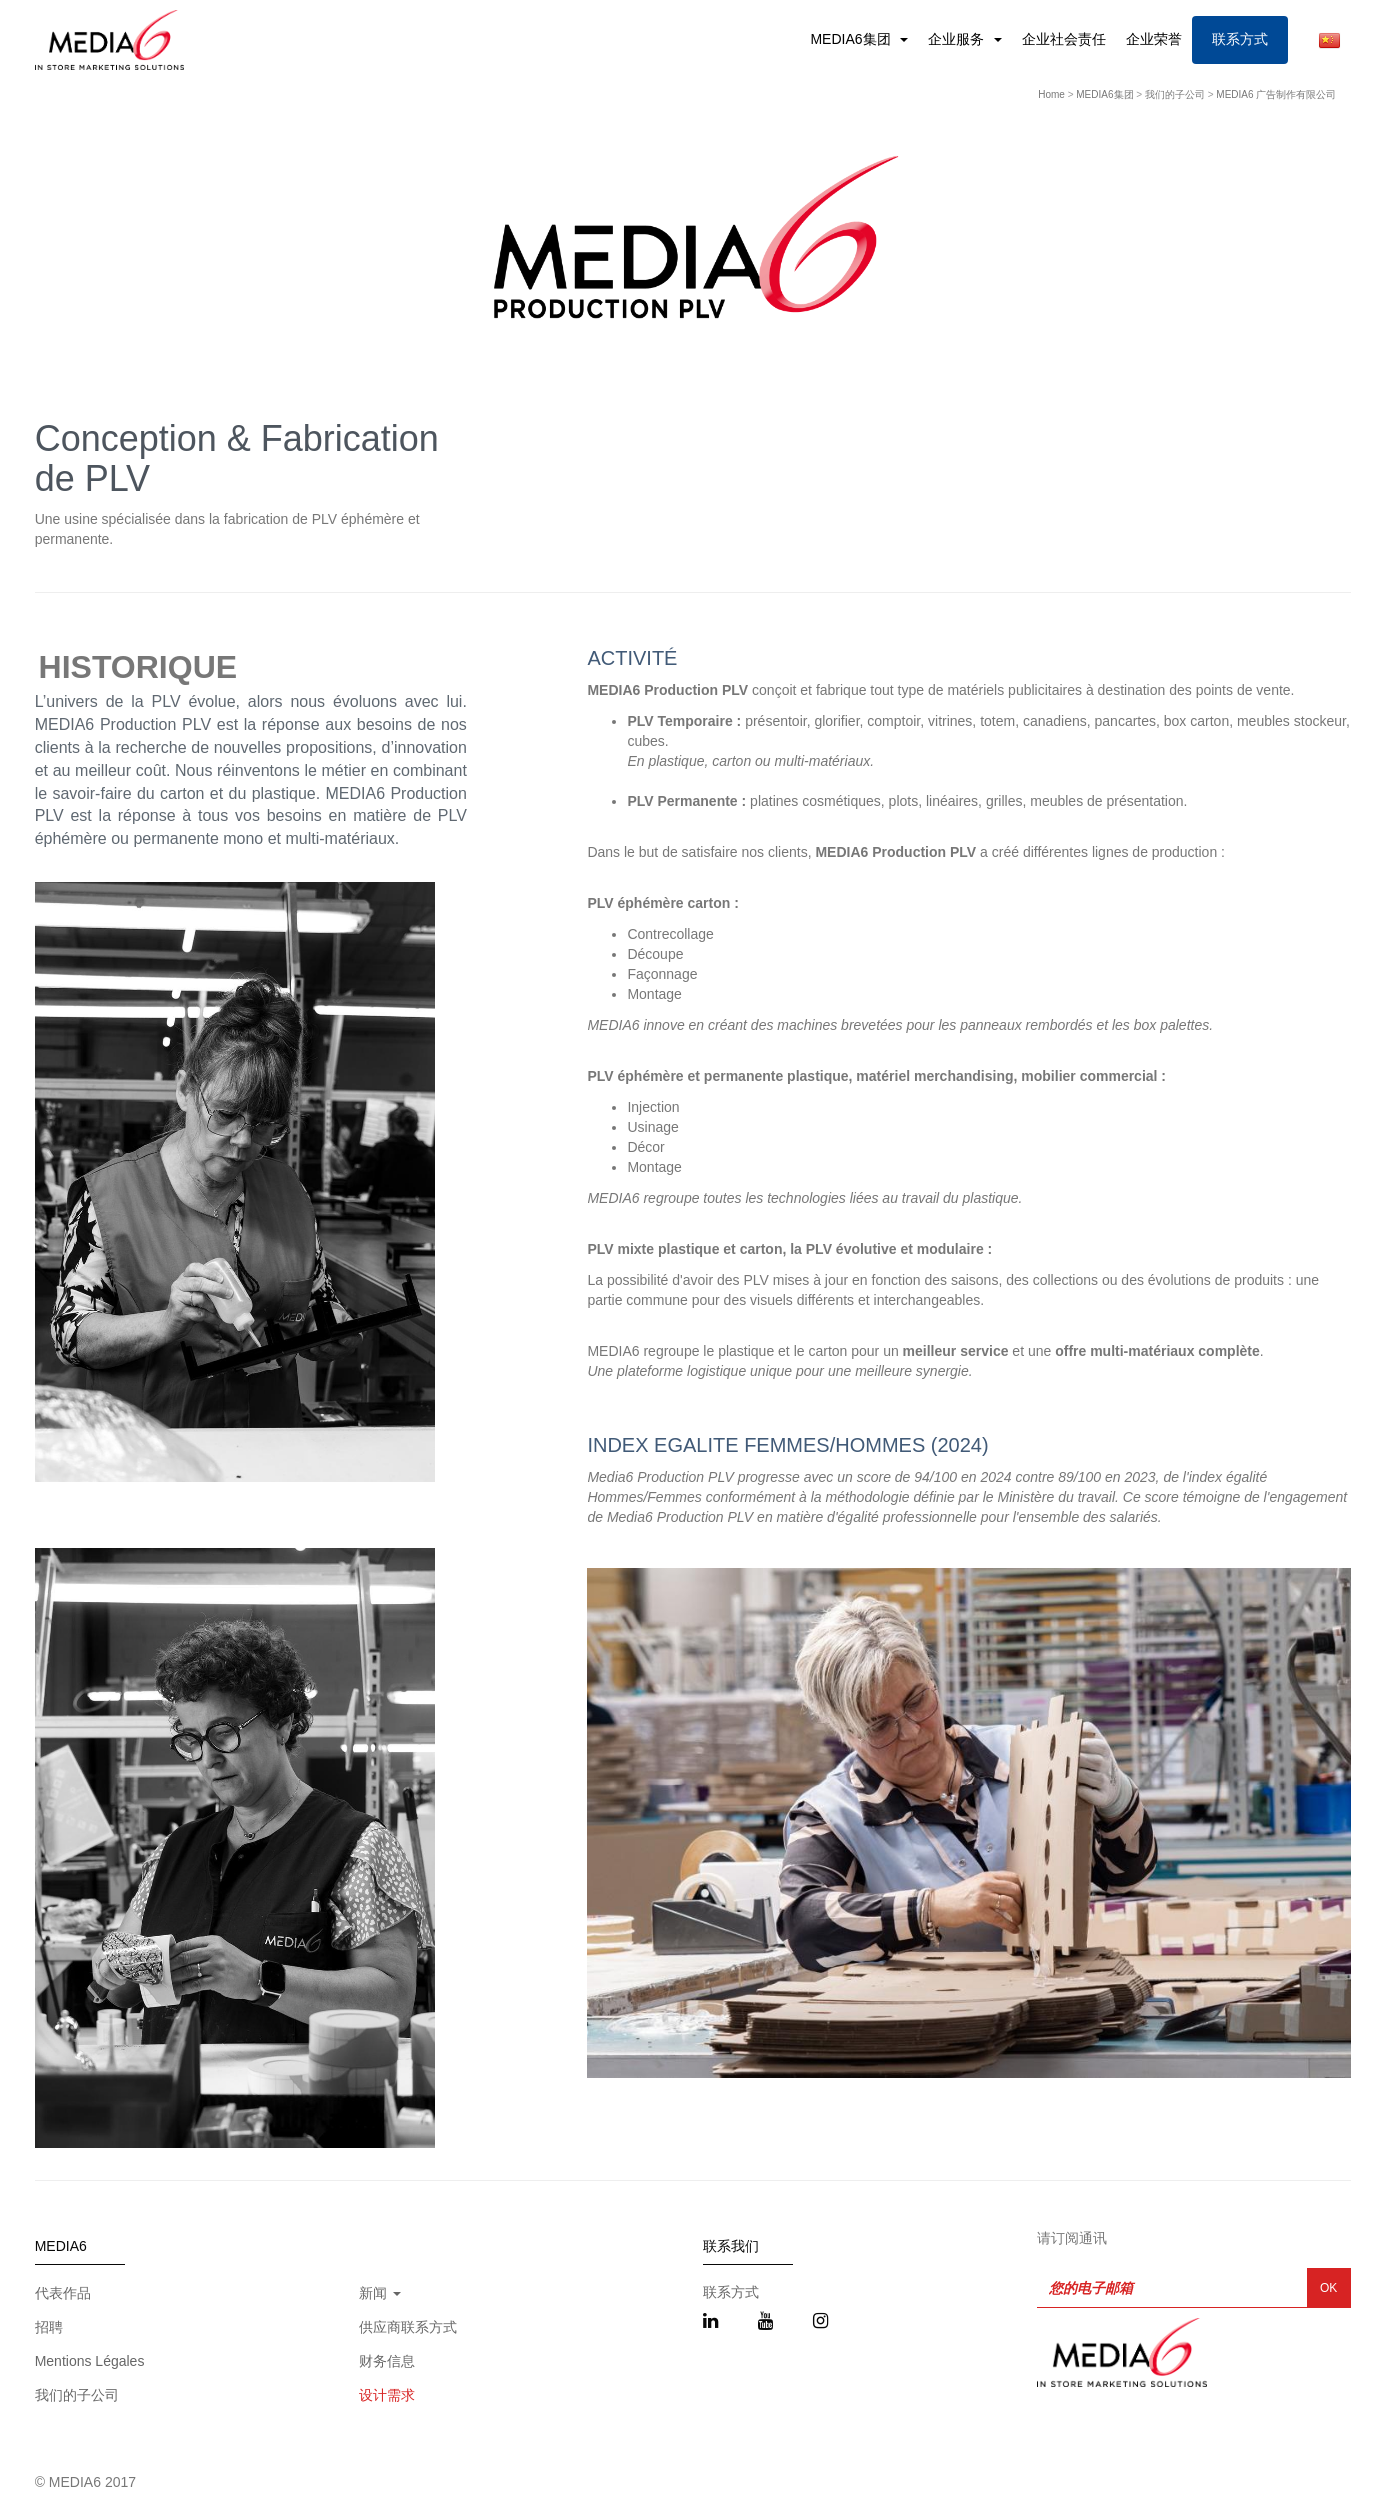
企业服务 (958, 39)
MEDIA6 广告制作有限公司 (1276, 94)
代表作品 (63, 2293)
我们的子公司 (1175, 94)
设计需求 (387, 2395)
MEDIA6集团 (852, 39)
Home (1051, 94)
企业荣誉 (1154, 39)
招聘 (49, 2327)
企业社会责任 (1064, 39)
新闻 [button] (380, 2293)
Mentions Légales (90, 2361)
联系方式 (1240, 39)
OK (1328, 2288)
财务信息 (387, 2361)
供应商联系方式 (408, 2327)
